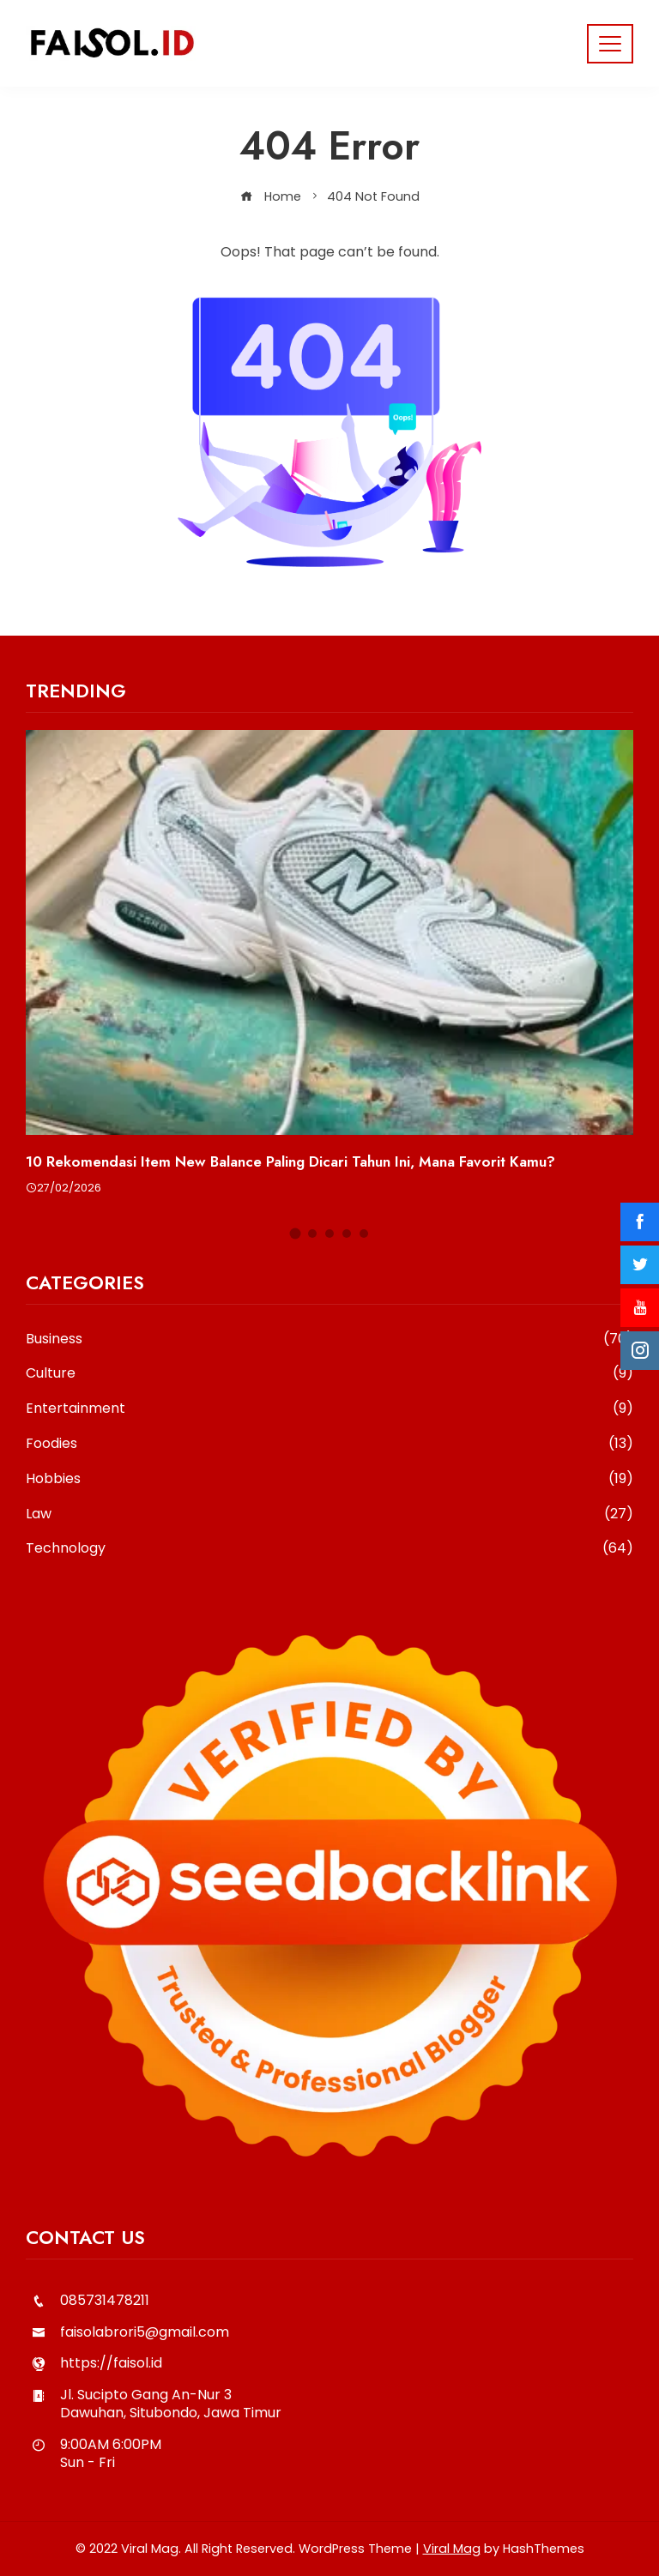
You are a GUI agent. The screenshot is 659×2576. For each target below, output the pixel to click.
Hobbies (329, 1479)
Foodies (329, 1444)
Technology (329, 1549)
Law (329, 1514)
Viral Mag (452, 2548)
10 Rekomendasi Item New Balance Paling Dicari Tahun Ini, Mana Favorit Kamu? (290, 1161)
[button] (295, 1234)
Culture (329, 1374)
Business (329, 1339)
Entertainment (329, 1409)
